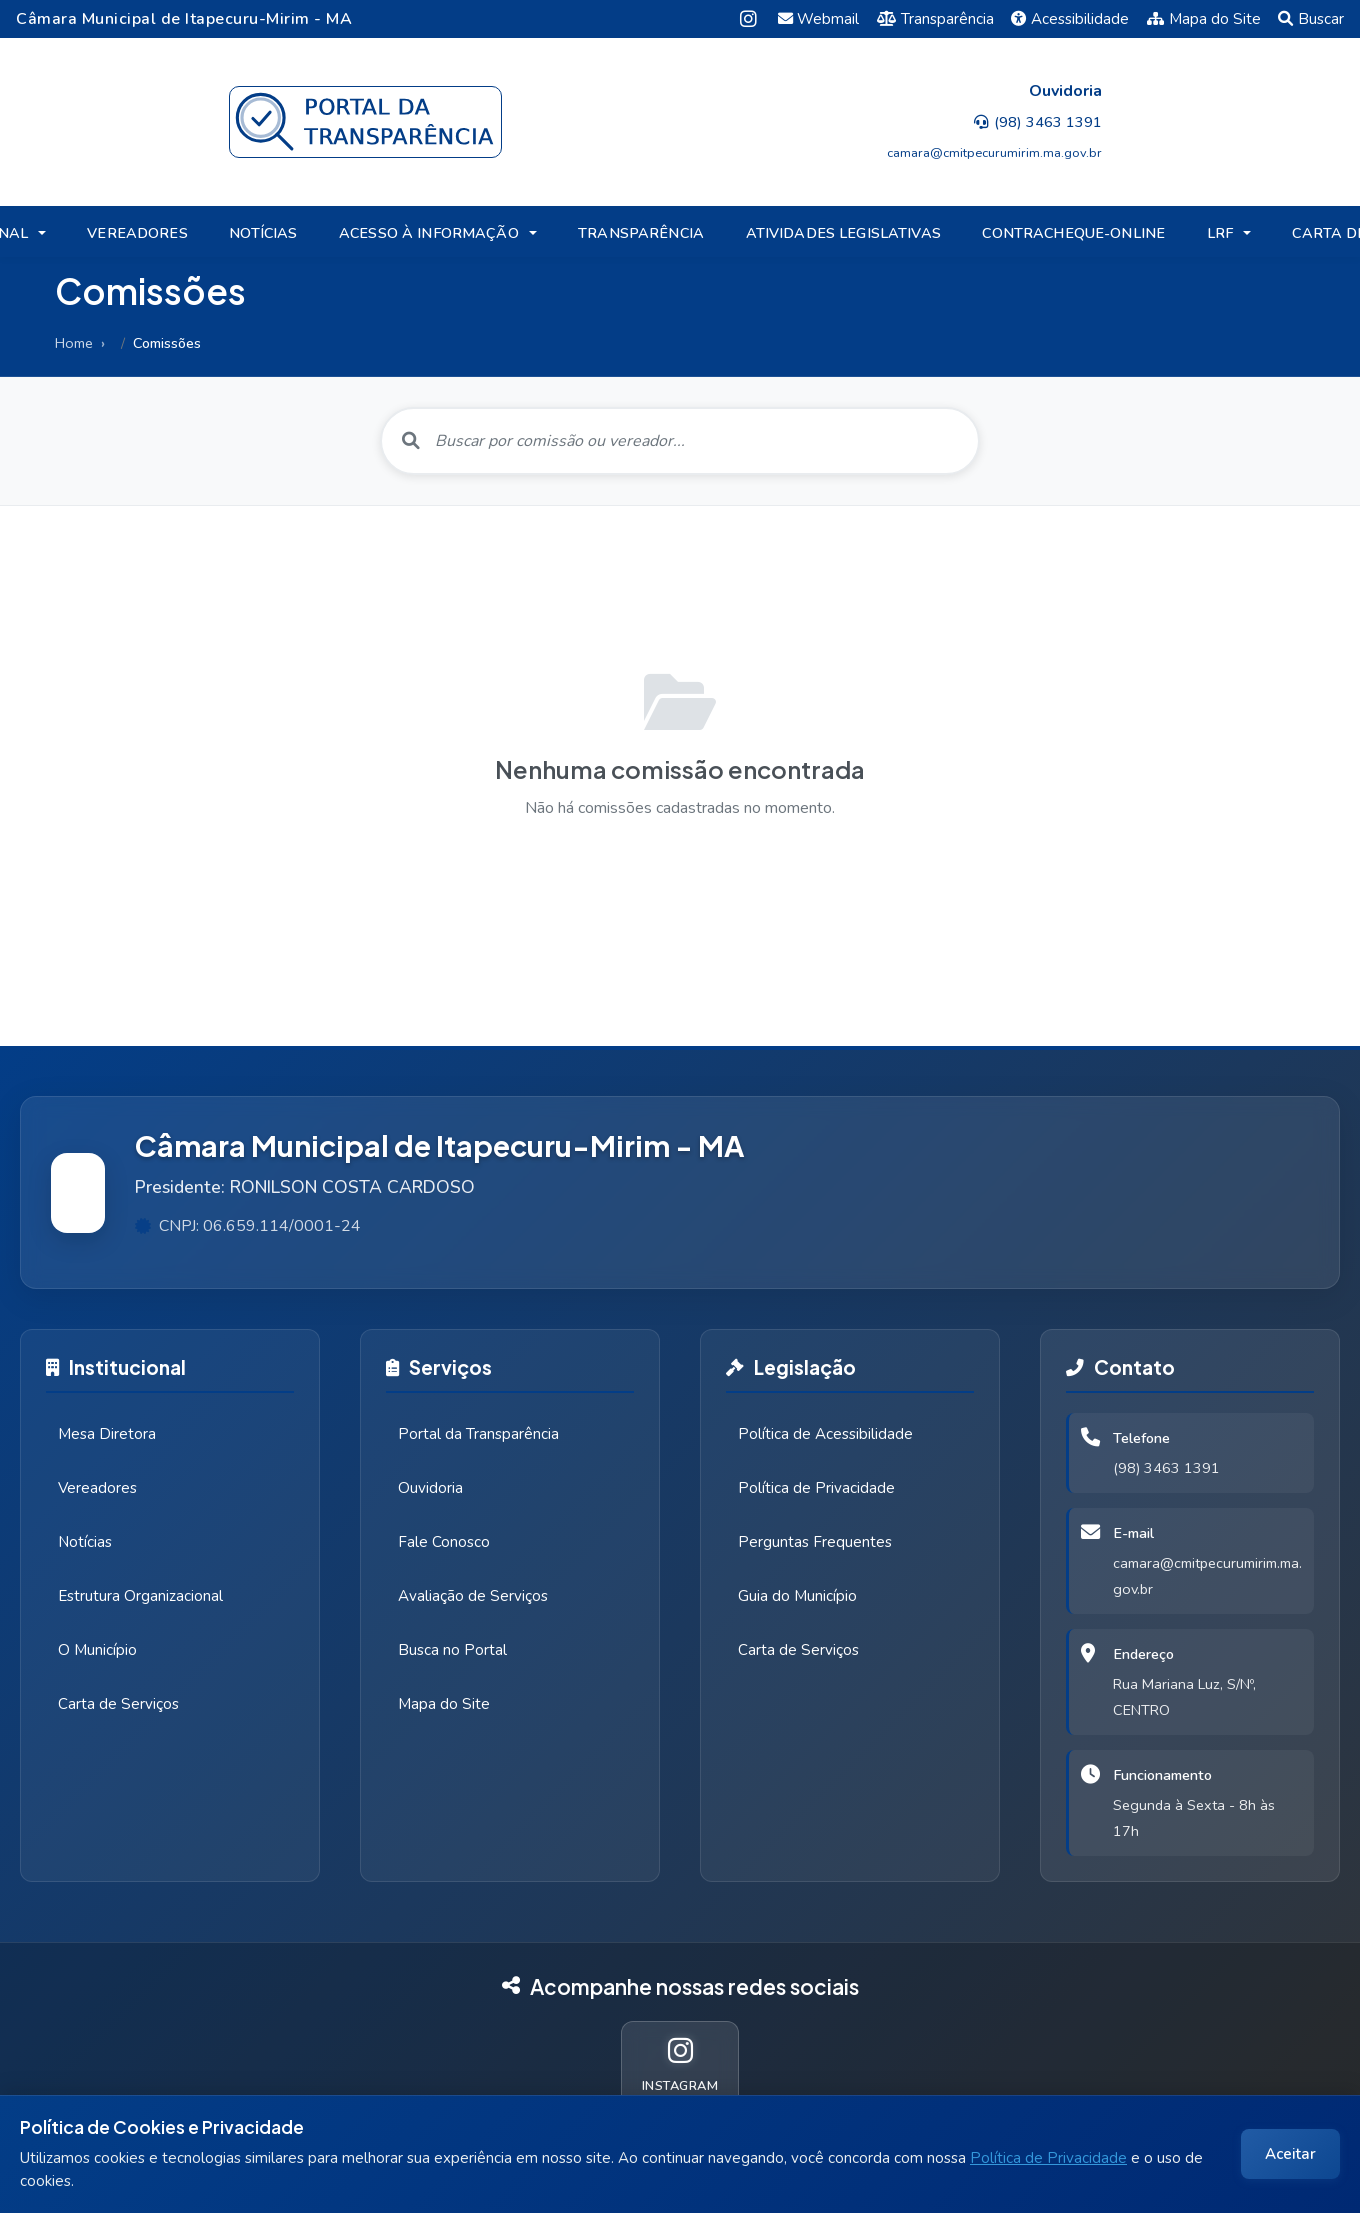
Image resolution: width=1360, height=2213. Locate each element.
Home (74, 343)
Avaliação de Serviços (473, 1596)
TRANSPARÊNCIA (641, 233)
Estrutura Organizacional (140, 1596)
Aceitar (1290, 2154)
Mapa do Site (1204, 19)
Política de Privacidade (1048, 2158)
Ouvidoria (430, 1488)
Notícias (85, 1542)
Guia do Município (797, 1596)
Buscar (1311, 19)
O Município (97, 1650)
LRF (1220, 233)
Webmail (819, 19)
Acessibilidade (1070, 19)
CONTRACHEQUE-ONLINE (1073, 233)
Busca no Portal (452, 1650)
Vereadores (97, 1488)
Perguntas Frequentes (815, 1542)
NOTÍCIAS (263, 233)
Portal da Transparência (478, 1434)
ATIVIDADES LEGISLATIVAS (843, 233)
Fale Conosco (444, 1542)
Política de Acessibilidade (825, 1434)
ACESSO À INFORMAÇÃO (429, 233)
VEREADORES (137, 233)
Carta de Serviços (118, 1704)
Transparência (935, 19)
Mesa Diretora (107, 1434)
